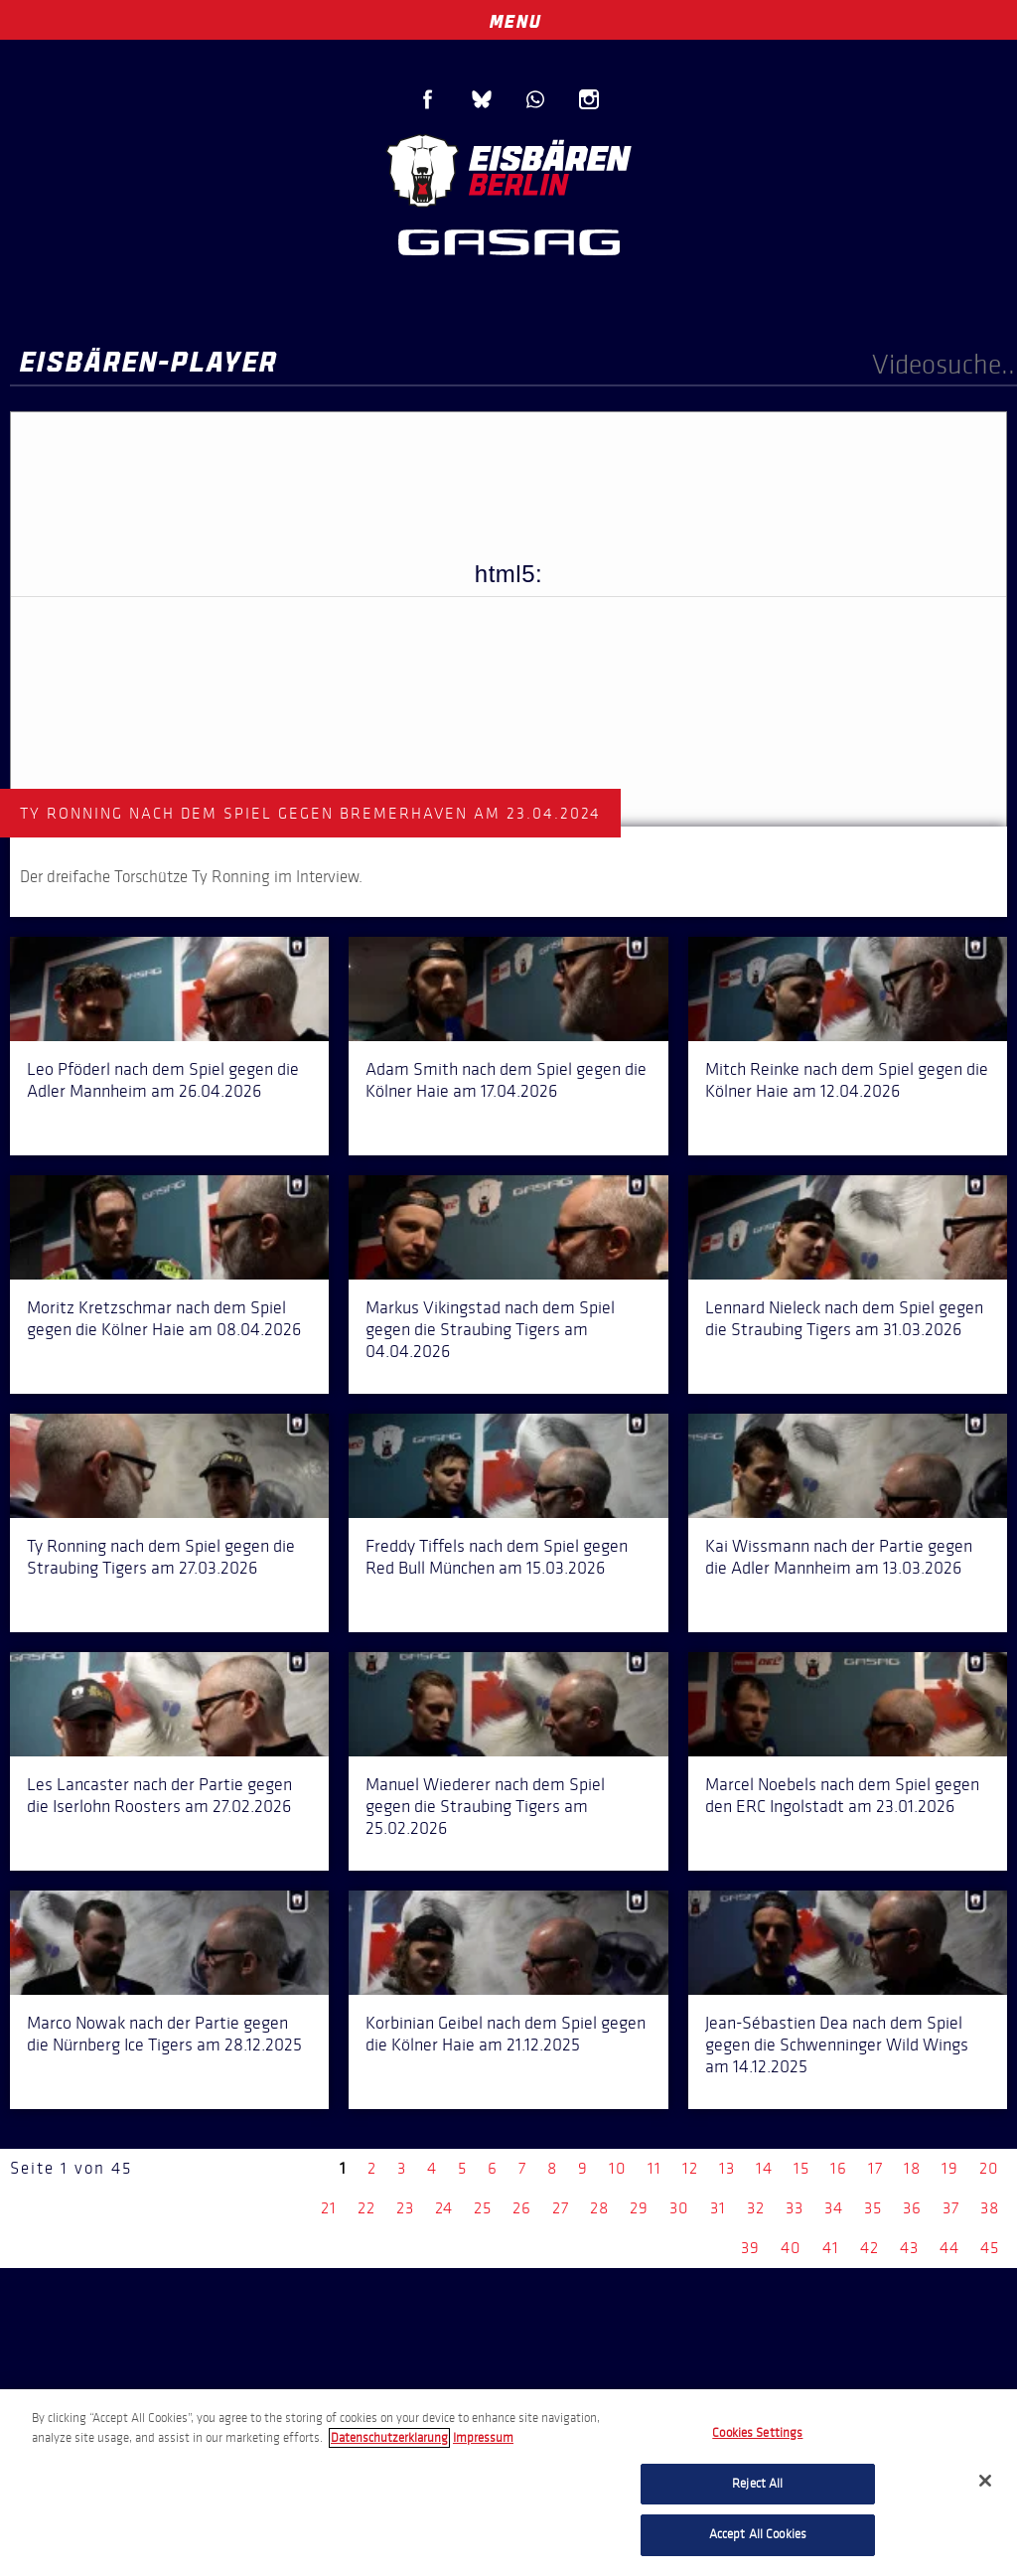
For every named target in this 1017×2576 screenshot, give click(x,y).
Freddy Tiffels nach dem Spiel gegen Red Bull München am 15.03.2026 (496, 1557)
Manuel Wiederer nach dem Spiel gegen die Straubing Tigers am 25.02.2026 (485, 1806)
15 (801, 2168)
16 (838, 2168)
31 (718, 2207)
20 (989, 2168)
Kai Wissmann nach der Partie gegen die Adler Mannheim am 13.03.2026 (838, 1557)
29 (639, 2207)
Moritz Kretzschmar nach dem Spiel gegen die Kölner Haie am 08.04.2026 (164, 1318)
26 (521, 2207)
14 (764, 2168)
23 (405, 2207)
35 (873, 2207)
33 (794, 2207)
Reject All (757, 2484)
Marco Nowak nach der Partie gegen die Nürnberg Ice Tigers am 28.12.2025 (164, 2033)
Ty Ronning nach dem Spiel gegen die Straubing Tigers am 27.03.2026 (161, 1557)
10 (618, 2168)
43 (909, 2247)
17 (875, 2168)
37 (951, 2207)
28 (599, 2207)
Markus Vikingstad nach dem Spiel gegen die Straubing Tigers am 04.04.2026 (490, 1329)
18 (912, 2168)
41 (830, 2247)
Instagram (589, 99)
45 (989, 2247)
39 (750, 2247)
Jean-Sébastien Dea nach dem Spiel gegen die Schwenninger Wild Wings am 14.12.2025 (836, 2044)
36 (912, 2207)
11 (654, 2168)
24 (444, 2207)
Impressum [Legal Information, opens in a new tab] (483, 2438)
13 (727, 2168)
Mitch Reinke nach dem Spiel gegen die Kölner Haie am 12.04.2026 (846, 1080)
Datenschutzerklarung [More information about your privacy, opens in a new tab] (389, 2438)
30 (679, 2207)
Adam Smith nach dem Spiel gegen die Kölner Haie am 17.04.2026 (506, 1080)
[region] (508, 2482)
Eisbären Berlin (508, 168)
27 (560, 2207)
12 (690, 2168)
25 (483, 2207)
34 (833, 2207)
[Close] (985, 2480)
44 (949, 2247)
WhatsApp (535, 99)
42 (869, 2247)
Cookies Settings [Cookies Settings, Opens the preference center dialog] (757, 2433)
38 (989, 2207)
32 (756, 2207)
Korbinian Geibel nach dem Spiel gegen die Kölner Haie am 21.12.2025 (505, 2033)
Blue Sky (482, 99)
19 (950, 2168)
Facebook (428, 99)
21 (329, 2207)
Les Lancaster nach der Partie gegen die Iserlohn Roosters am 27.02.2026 (159, 1795)
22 (366, 2207)
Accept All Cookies (757, 2534)
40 (791, 2247)
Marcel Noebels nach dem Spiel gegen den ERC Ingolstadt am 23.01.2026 (842, 1795)
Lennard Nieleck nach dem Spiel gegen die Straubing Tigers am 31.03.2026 (844, 1318)
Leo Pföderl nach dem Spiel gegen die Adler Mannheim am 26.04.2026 (163, 1080)
